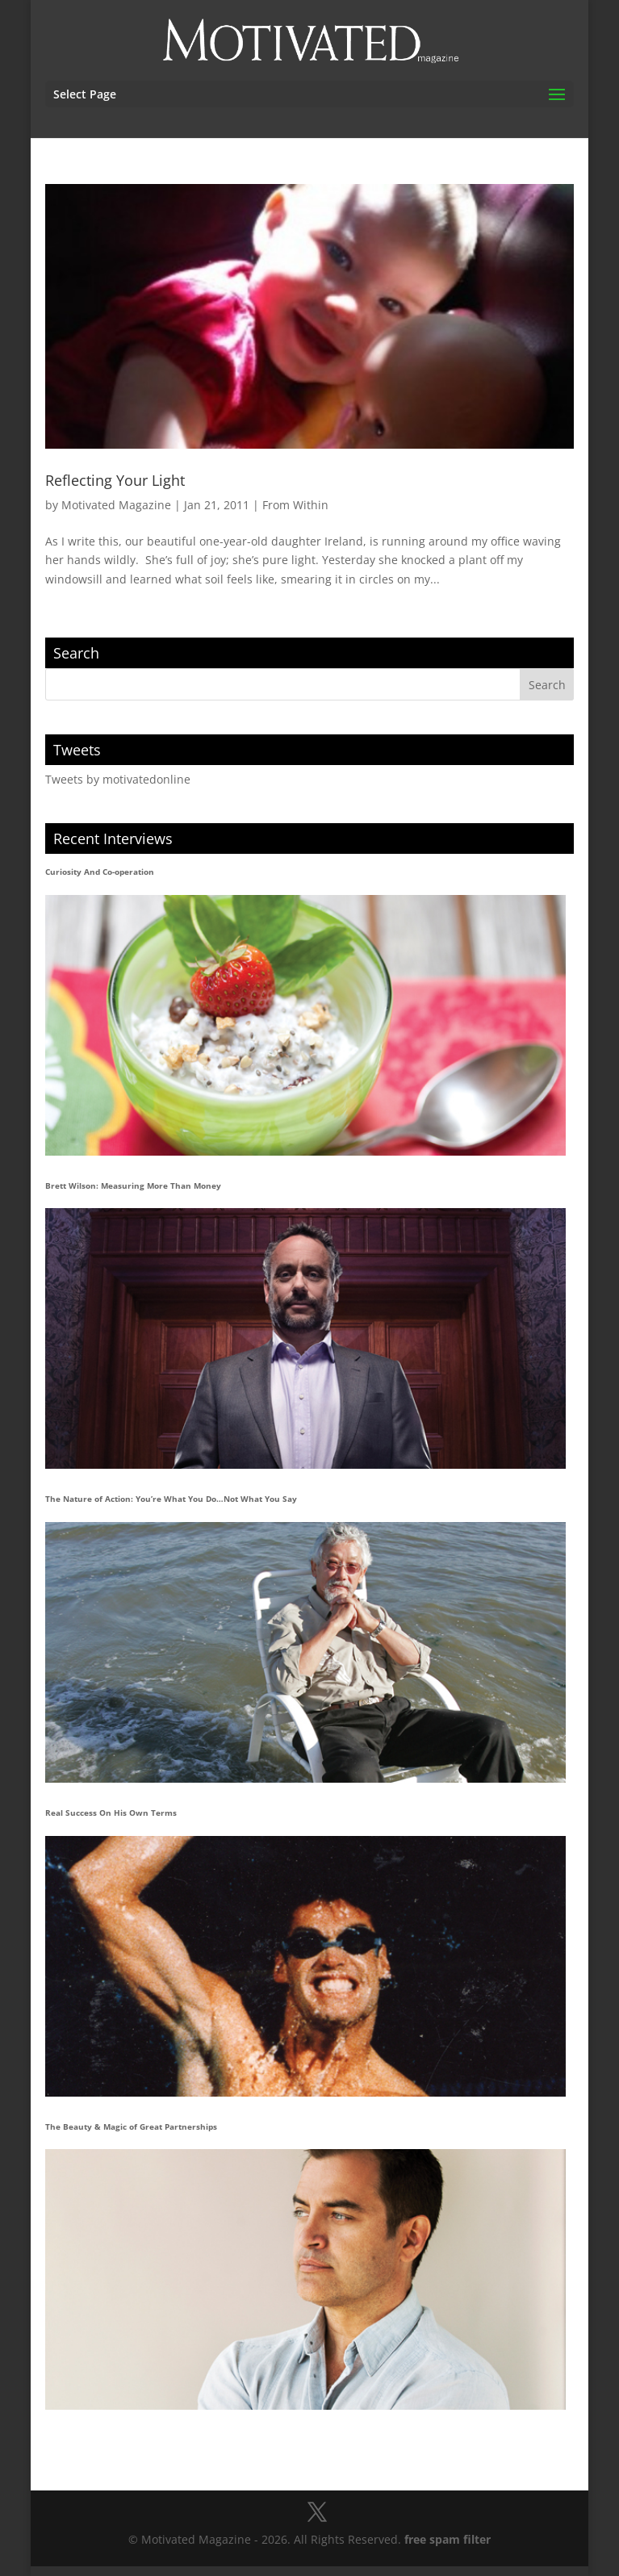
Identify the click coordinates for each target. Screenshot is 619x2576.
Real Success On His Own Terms (111, 1812)
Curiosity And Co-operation (99, 871)
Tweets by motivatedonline (117, 779)
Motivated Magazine (116, 504)
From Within (295, 504)
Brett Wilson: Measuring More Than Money (133, 1185)
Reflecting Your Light (115, 480)
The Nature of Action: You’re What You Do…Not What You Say (171, 1498)
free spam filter (447, 2539)
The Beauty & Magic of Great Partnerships (131, 2126)
